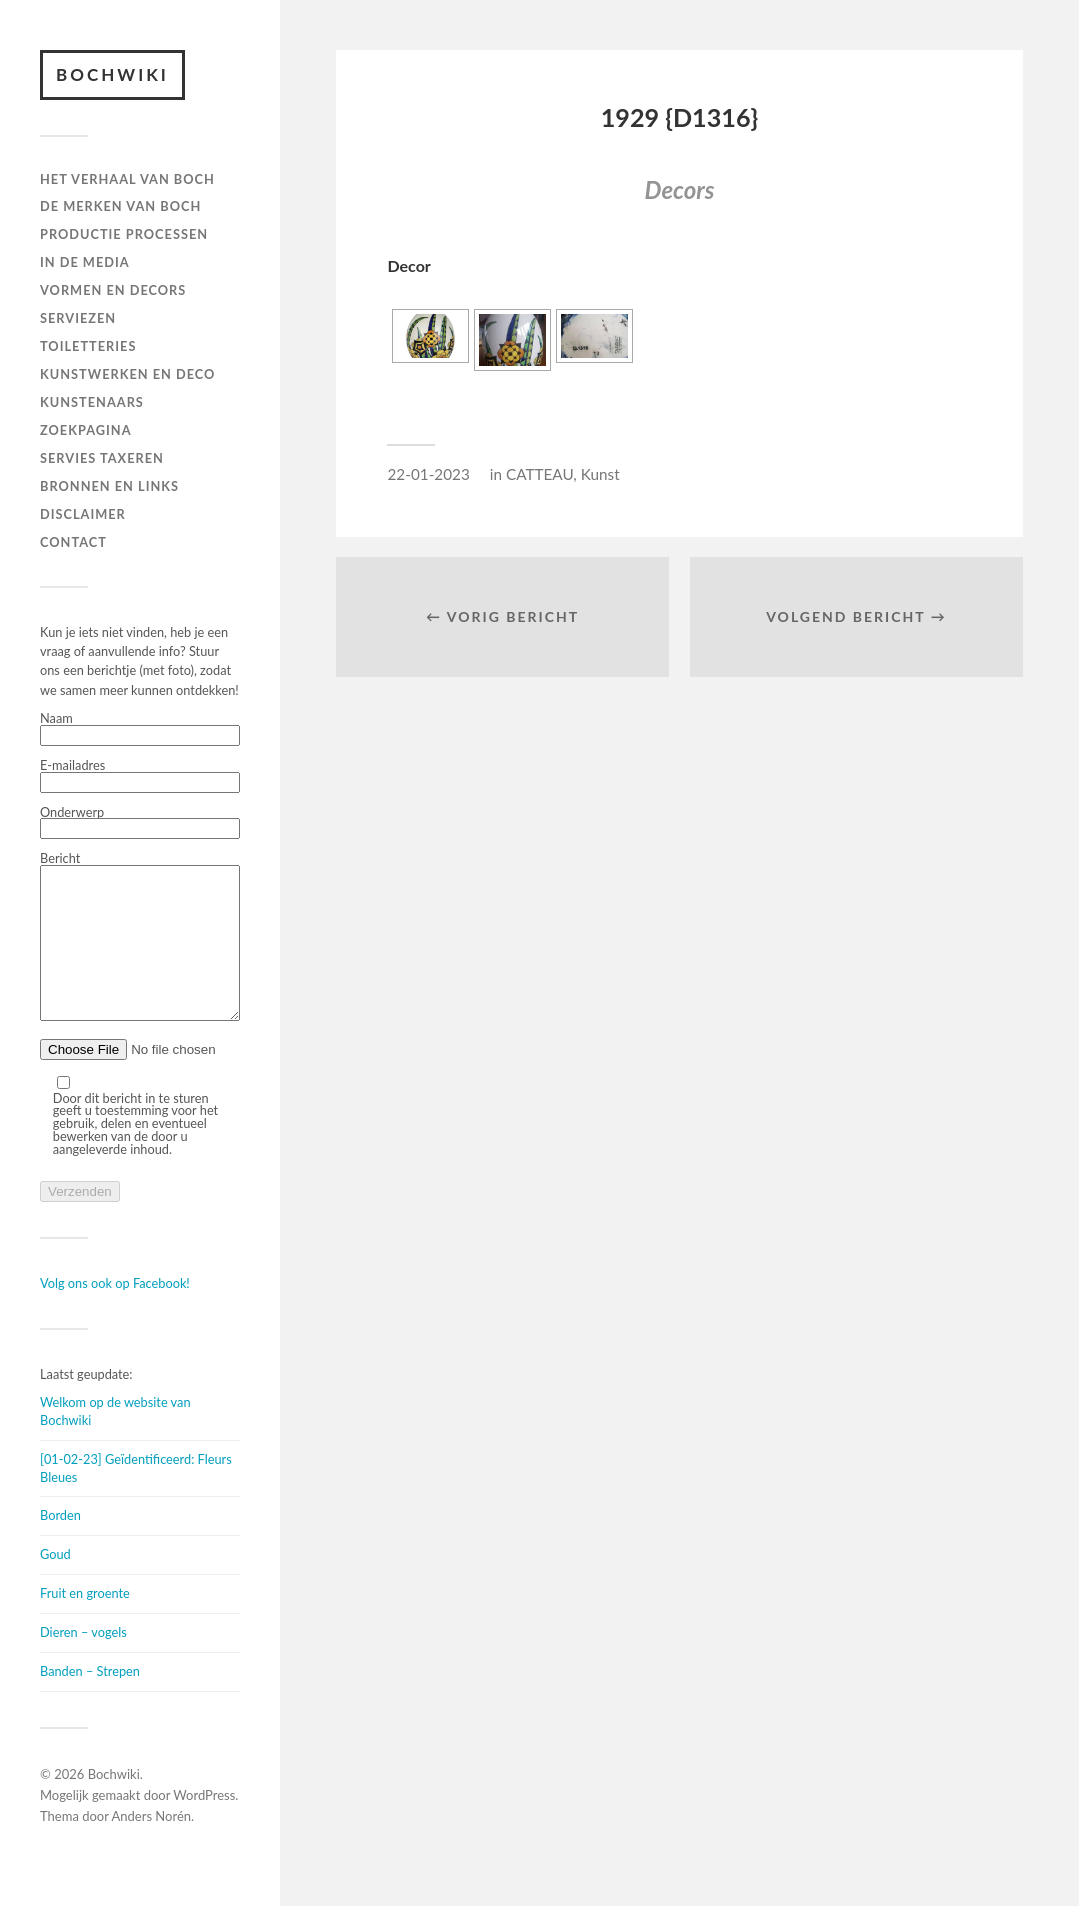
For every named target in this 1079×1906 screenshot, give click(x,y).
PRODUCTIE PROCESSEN (124, 234)
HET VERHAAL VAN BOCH (127, 179)
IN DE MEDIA (85, 262)
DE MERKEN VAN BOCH (120, 206)
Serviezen (78, 318)
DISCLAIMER (83, 514)
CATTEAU (539, 474)
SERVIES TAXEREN (102, 458)
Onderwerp (140, 823)
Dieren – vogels (83, 1662)
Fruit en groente (85, 1623)
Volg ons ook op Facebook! (115, 1313)
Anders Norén (152, 1846)
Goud (55, 1584)
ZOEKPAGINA (86, 430)
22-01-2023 (428, 474)
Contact (73, 542)
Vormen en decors (113, 290)
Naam (140, 729)
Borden (60, 1545)
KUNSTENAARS (92, 402)
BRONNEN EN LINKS (109, 486)
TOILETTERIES (88, 346)
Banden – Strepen (90, 1701)
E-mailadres (140, 776)
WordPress (204, 1825)
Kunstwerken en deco (127, 374)
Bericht (140, 952)
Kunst (600, 474)
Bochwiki (112, 74)
